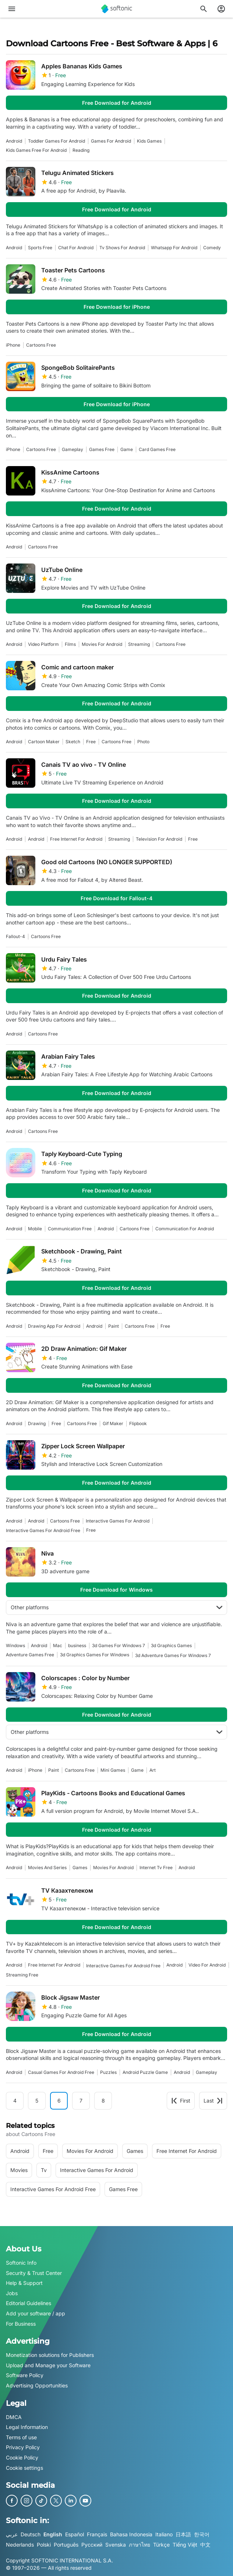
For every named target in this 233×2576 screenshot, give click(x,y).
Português (66, 2544)
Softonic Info (21, 2263)
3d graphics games (171, 1645)
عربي (12, 2534)
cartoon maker (44, 741)
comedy (212, 247)
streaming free (22, 1975)
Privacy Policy (23, 2447)
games (80, 1867)
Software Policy (24, 2375)
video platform (43, 644)
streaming (139, 644)
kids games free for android (36, 150)
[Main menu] (12, 9)
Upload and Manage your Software (48, 2365)
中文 (205, 2544)
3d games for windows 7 (118, 1645)
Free (91, 741)
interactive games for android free (43, 1530)
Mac (57, 1645)
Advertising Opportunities (37, 2385)
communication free (70, 1228)
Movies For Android (102, 644)
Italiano (164, 2534)
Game (126, 449)
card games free (157, 449)
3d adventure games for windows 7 (173, 1655)
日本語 (183, 2534)
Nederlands (20, 2544)
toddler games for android (56, 141)
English (52, 2534)
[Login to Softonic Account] (221, 9)
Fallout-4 (15, 936)
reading (81, 150)
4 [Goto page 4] (15, 2100)
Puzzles (108, 2072)
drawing (37, 1423)
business (77, 1645)
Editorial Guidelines (28, 2303)
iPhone (13, 345)
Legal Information (27, 2427)
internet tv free (156, 1867)
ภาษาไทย (139, 2544)
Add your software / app (35, 2313)
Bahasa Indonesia (131, 2534)
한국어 (201, 2534)
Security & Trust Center (34, 2272)
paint (113, 1326)
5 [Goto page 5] (36, 2100)
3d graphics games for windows (94, 1654)
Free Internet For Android (76, 839)
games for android (111, 141)
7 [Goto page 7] (81, 2100)
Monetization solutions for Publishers (50, 2355)
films (70, 644)
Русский (91, 2544)
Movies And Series (47, 1867)
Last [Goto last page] (213, 2100)
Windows (15, 1645)
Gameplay (72, 449)
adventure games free (30, 1654)
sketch (73, 741)
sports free (40, 247)
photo (143, 741)
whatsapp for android (174, 247)
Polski (44, 2544)
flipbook (138, 1423)
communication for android (184, 1228)
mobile (35, 1228)
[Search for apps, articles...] (203, 9)
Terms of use (21, 2437)
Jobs (12, 2293)
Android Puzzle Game (145, 2072)
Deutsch (30, 2534)
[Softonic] (116, 9)
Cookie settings (24, 2467)
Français (97, 2534)
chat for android (75, 247)
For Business (21, 2323)
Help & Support (24, 2283)
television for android (159, 839)
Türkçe (161, 2544)
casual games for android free (61, 2072)
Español (74, 2534)
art (152, 1770)
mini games (112, 1770)
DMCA (14, 2417)
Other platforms (116, 1607)
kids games (149, 141)
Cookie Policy (22, 2457)
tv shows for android (122, 247)
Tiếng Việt (185, 2544)
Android (14, 141)
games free (101, 449)
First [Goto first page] (180, 2100)
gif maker (113, 1423)
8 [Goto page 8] (103, 2100)
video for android (207, 1965)
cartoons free (41, 345)
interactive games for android (117, 1521)
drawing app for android (54, 1326)
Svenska (115, 2544)
